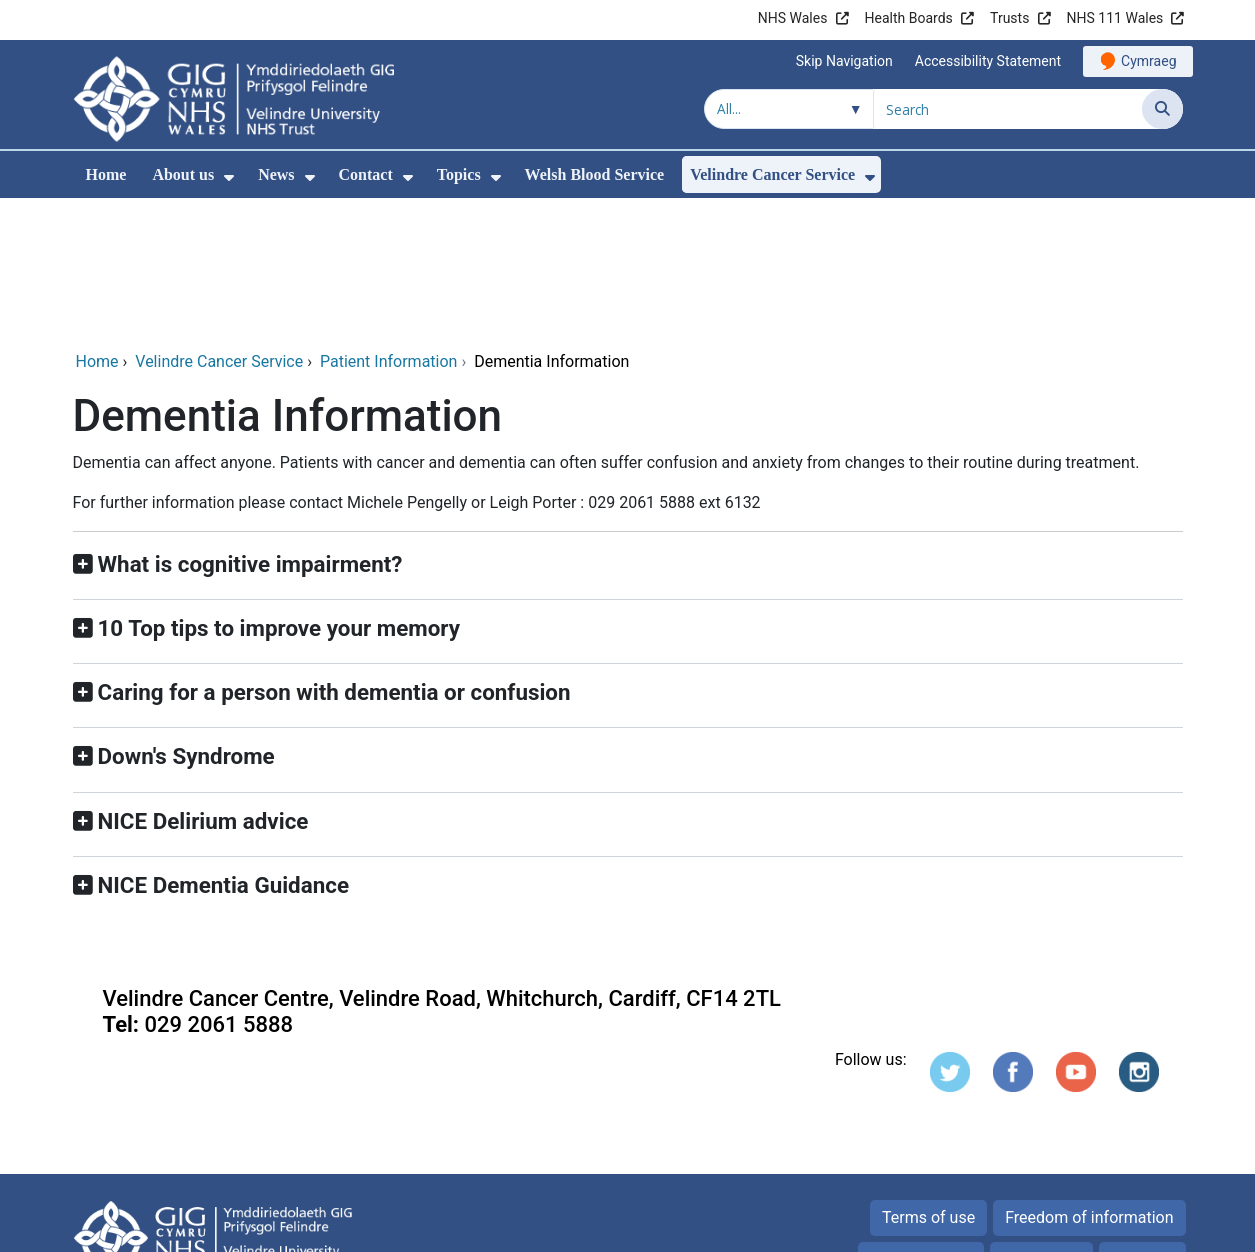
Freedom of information (1089, 1081)
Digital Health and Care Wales (1056, 1226)
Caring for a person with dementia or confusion (334, 556)
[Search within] (789, 109)
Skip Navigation (844, 61)
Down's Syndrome (186, 620)
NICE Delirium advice (203, 685)
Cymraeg (1148, 61)
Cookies (1030, 1123)
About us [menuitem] (183, 174)
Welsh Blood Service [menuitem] (595, 174)
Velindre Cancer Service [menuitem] (772, 174)
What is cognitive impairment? (250, 428)
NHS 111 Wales (1115, 18)
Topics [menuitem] (459, 174)
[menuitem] (229, 177)
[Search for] (1008, 109)
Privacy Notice (921, 1123)
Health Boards (909, 18)
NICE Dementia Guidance (224, 749)
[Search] (1162, 109)
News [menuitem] (276, 174)
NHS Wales (793, 18)
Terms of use (928, 1081)
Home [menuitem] (106, 174)
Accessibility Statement (988, 61)
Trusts (1009, 18)
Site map (1142, 1123)
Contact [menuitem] (366, 174)
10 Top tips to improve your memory (279, 492)
